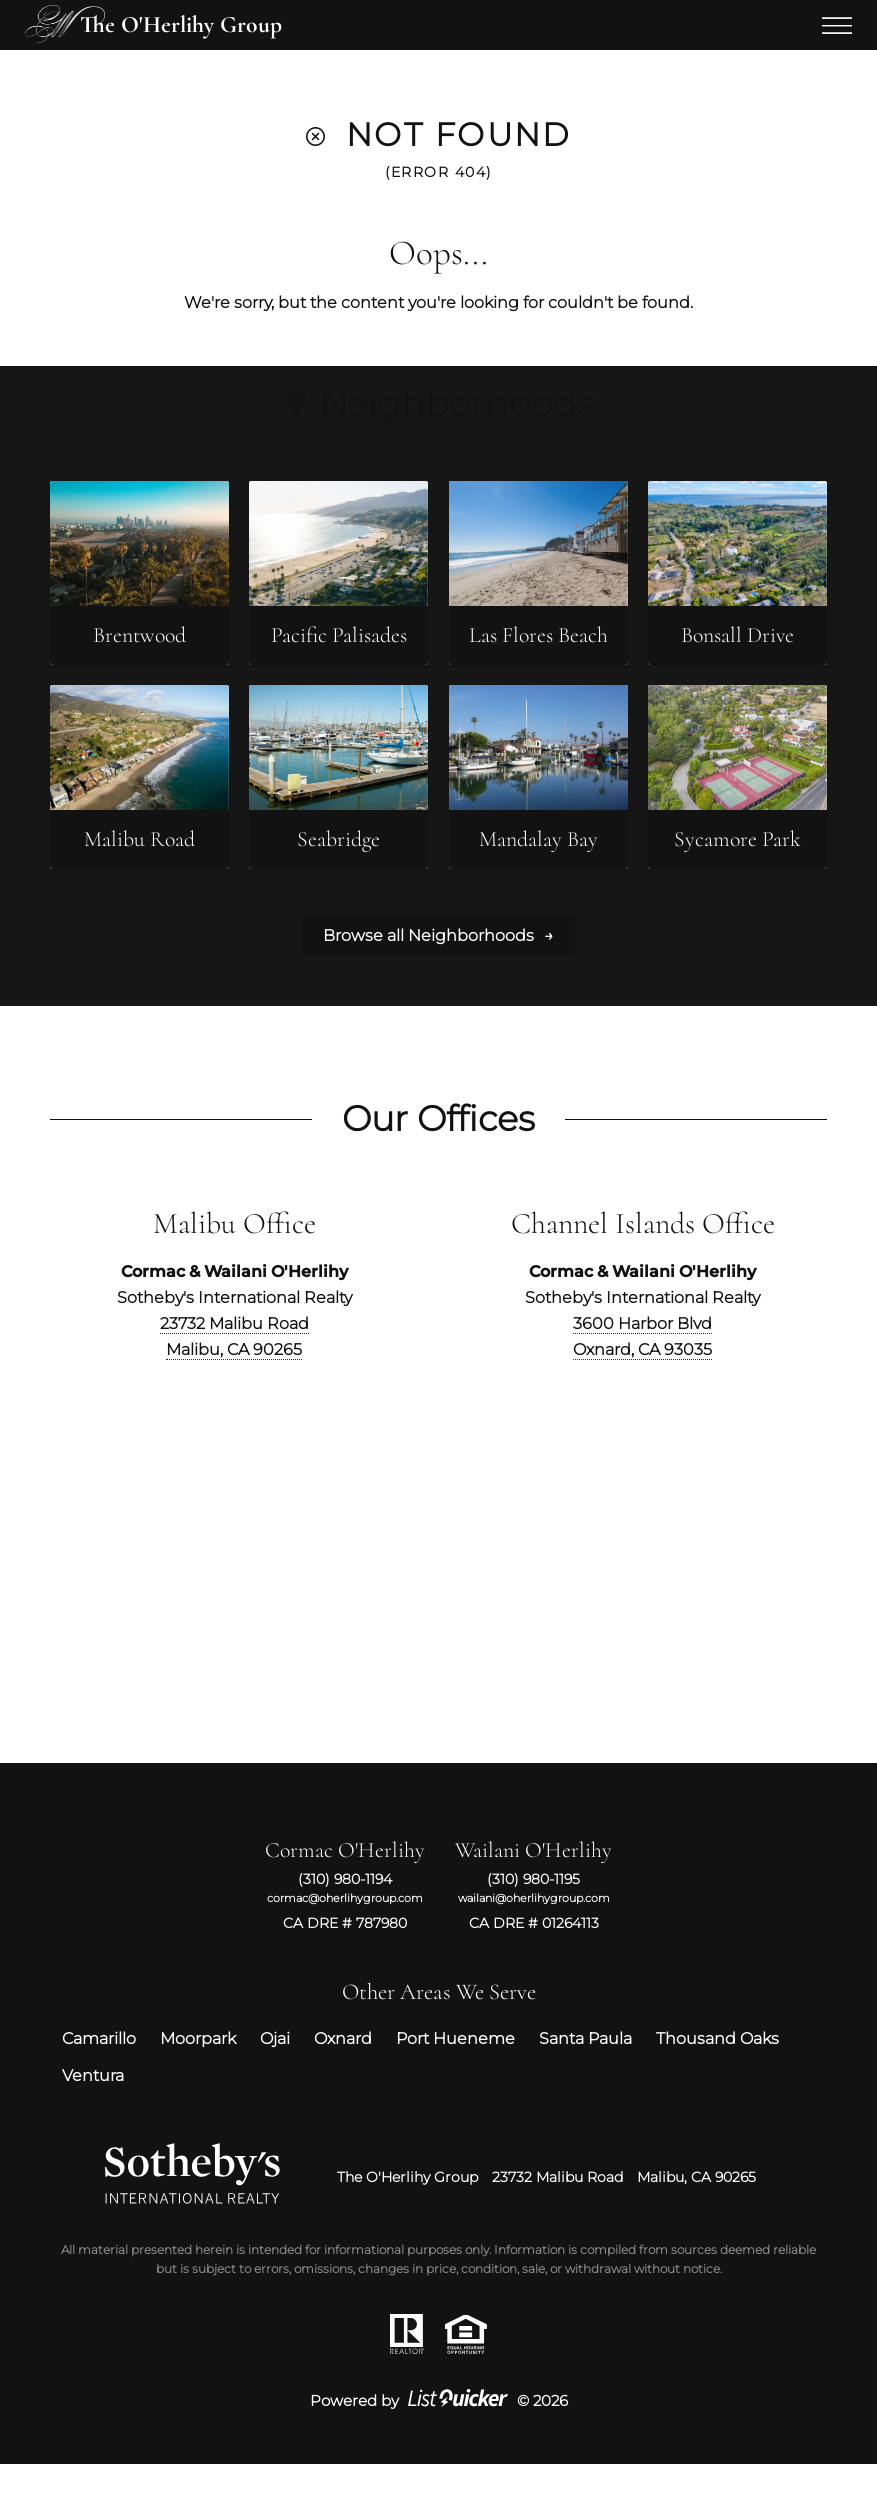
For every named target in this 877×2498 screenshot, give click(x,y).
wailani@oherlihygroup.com (534, 1932)
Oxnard (343, 2073)
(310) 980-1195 (533, 1913)
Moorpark (198, 2073)
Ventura (93, 2109)
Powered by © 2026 (439, 2434)
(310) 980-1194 (345, 1913)
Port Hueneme (455, 2073)
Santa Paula (585, 2073)
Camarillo (99, 2073)
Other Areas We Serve (439, 2026)
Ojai (275, 2073)
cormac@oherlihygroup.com (345, 1932)
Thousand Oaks (717, 2073)
